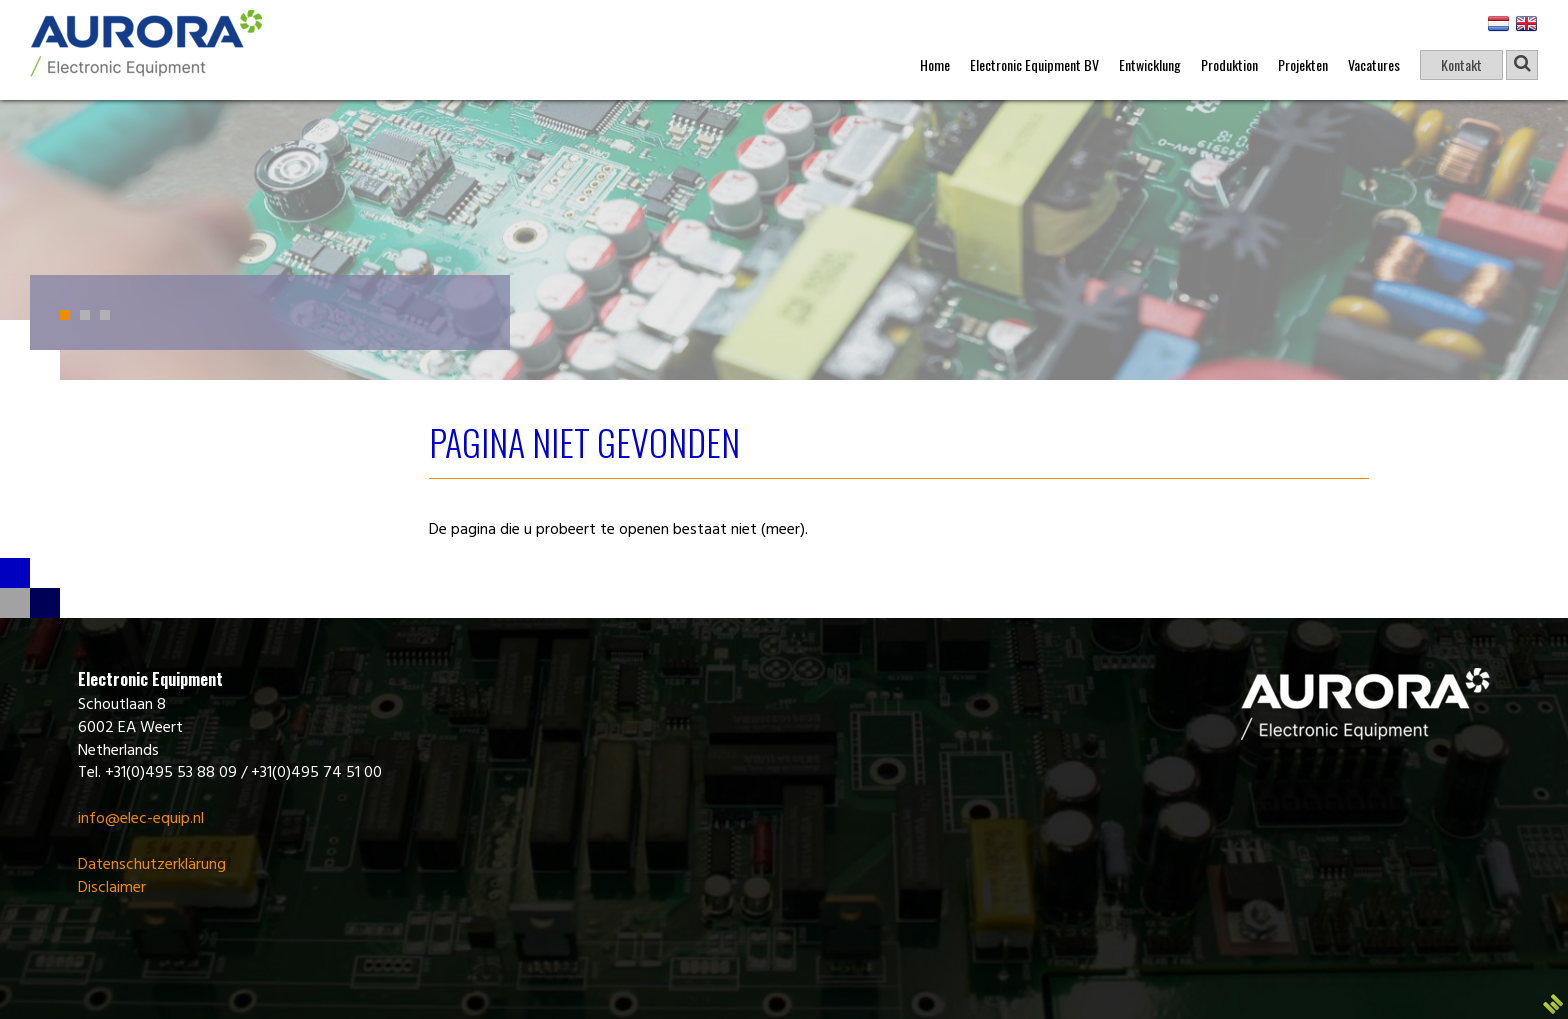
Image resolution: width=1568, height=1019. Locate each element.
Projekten (1303, 64)
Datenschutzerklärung (152, 865)
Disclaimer (112, 888)
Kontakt (1461, 64)
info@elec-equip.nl (141, 819)
